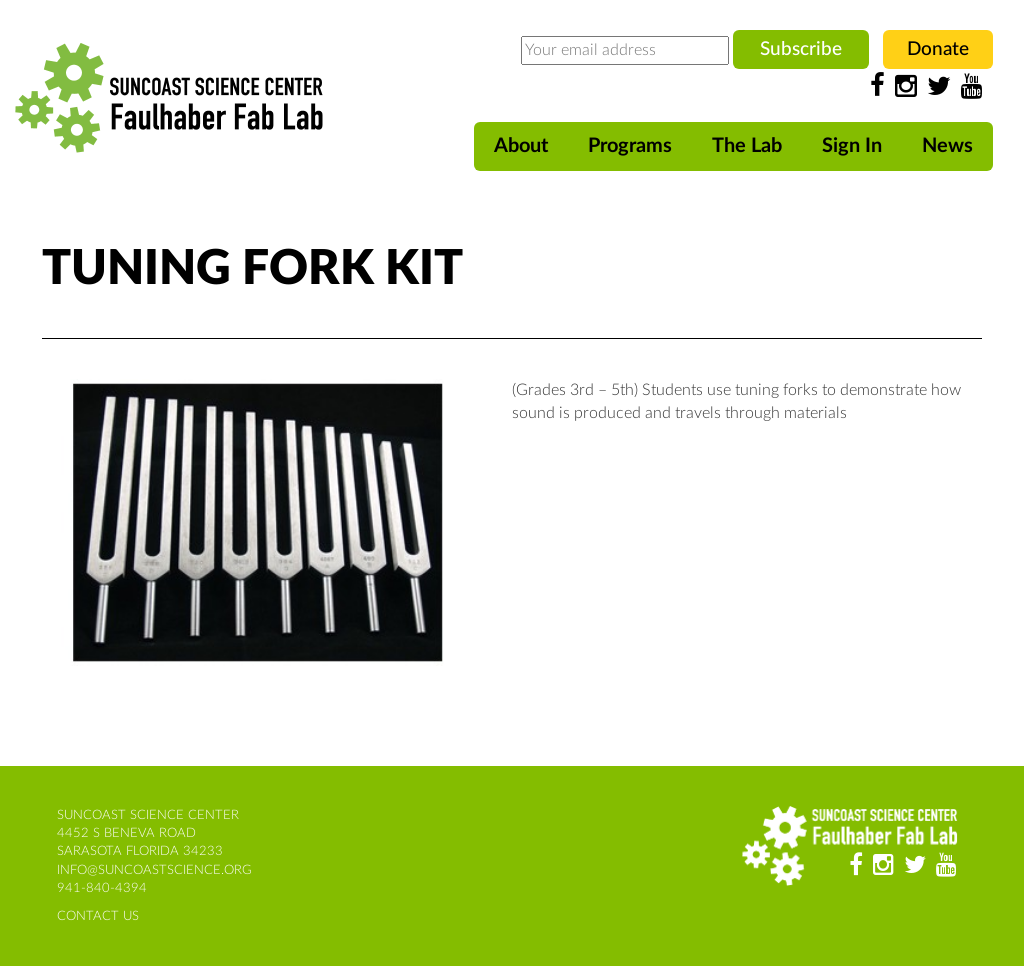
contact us (98, 916)
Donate (938, 49)
